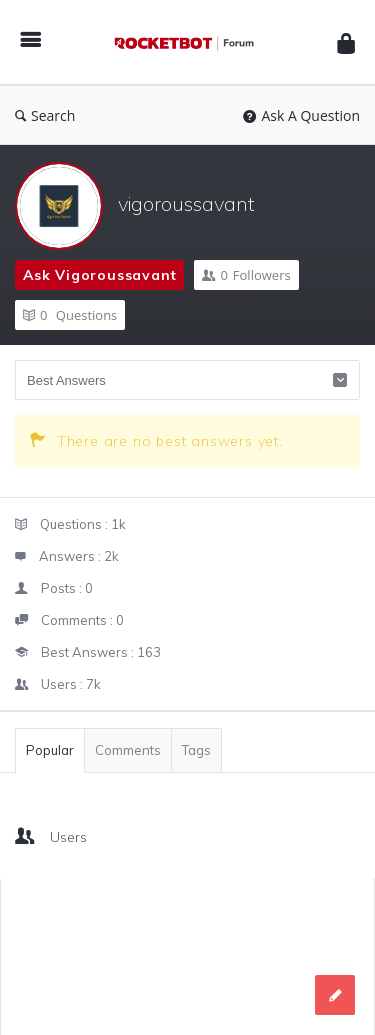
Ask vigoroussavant (99, 275)
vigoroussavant (186, 203)
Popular (50, 750)
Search (45, 115)
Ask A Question (301, 115)
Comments (128, 750)
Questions (70, 315)
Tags (196, 750)
